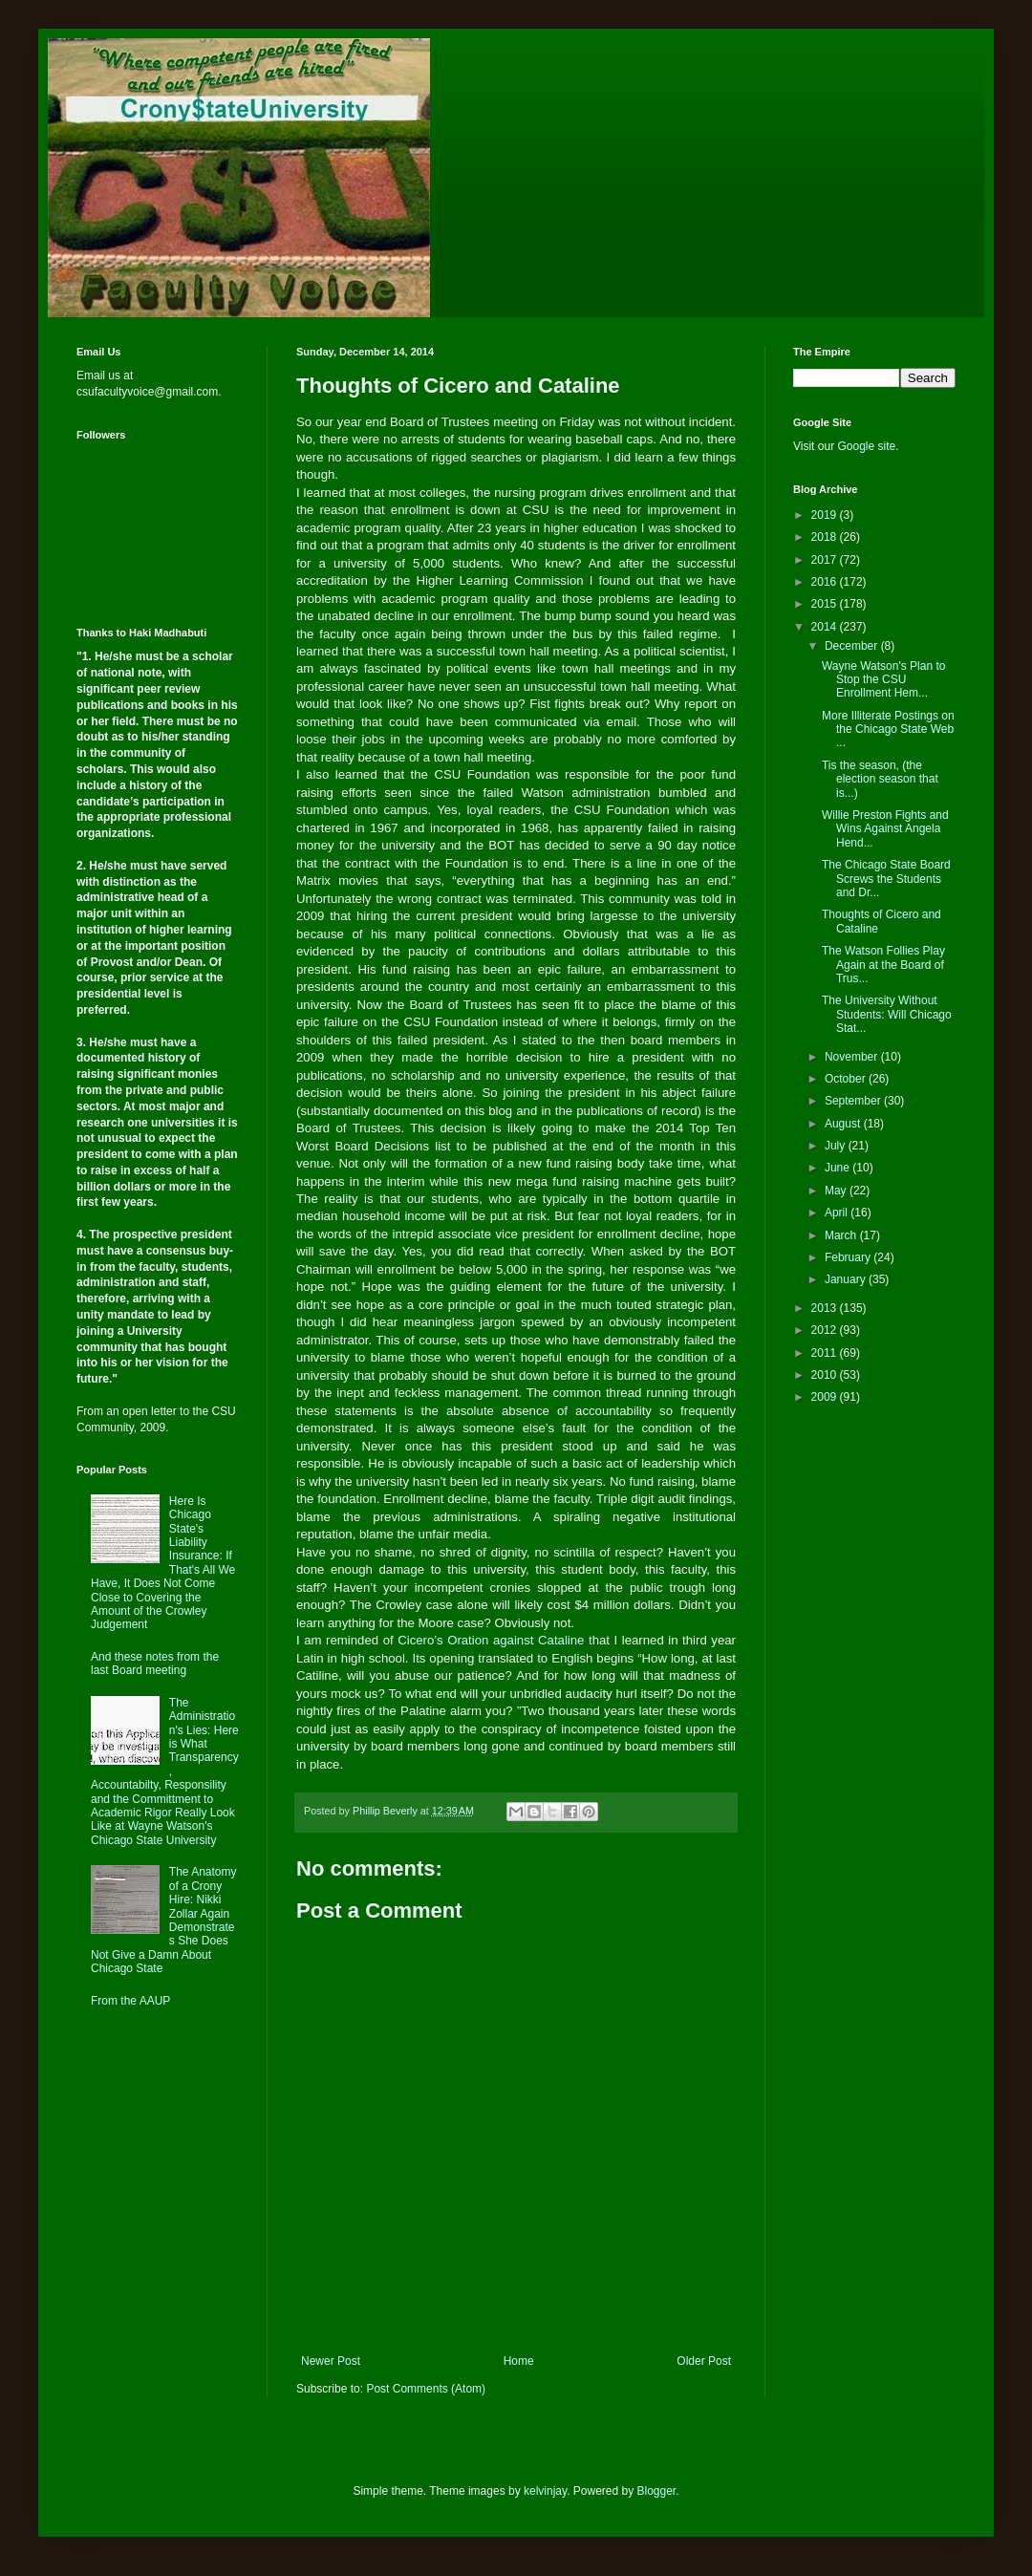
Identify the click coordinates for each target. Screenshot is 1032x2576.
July (837, 1145)
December (853, 646)
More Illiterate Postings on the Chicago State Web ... (888, 729)
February (849, 1257)
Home (519, 2361)
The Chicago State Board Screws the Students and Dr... (886, 878)
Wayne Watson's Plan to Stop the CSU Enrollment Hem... (883, 679)
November (853, 1056)
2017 (825, 560)
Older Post (704, 2361)
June (838, 1167)
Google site (866, 446)
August (844, 1123)
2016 (825, 582)
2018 (825, 537)
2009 (825, 1397)
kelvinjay (545, 2491)
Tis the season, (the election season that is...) (880, 779)
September (854, 1100)
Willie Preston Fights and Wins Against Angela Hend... (885, 828)
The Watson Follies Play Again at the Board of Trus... (883, 964)
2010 (825, 1375)
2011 (825, 1353)
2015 (825, 604)
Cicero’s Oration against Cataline (491, 1640)
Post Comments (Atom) (425, 2388)
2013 (825, 1308)
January (847, 1279)
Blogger (657, 2491)
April (837, 1212)
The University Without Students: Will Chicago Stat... (887, 1014)
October (847, 1078)
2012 (825, 1330)
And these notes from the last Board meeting (155, 1663)
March (842, 1235)
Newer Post (330, 2361)
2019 (825, 515)
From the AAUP (130, 2000)
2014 (825, 626)
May (837, 1190)
